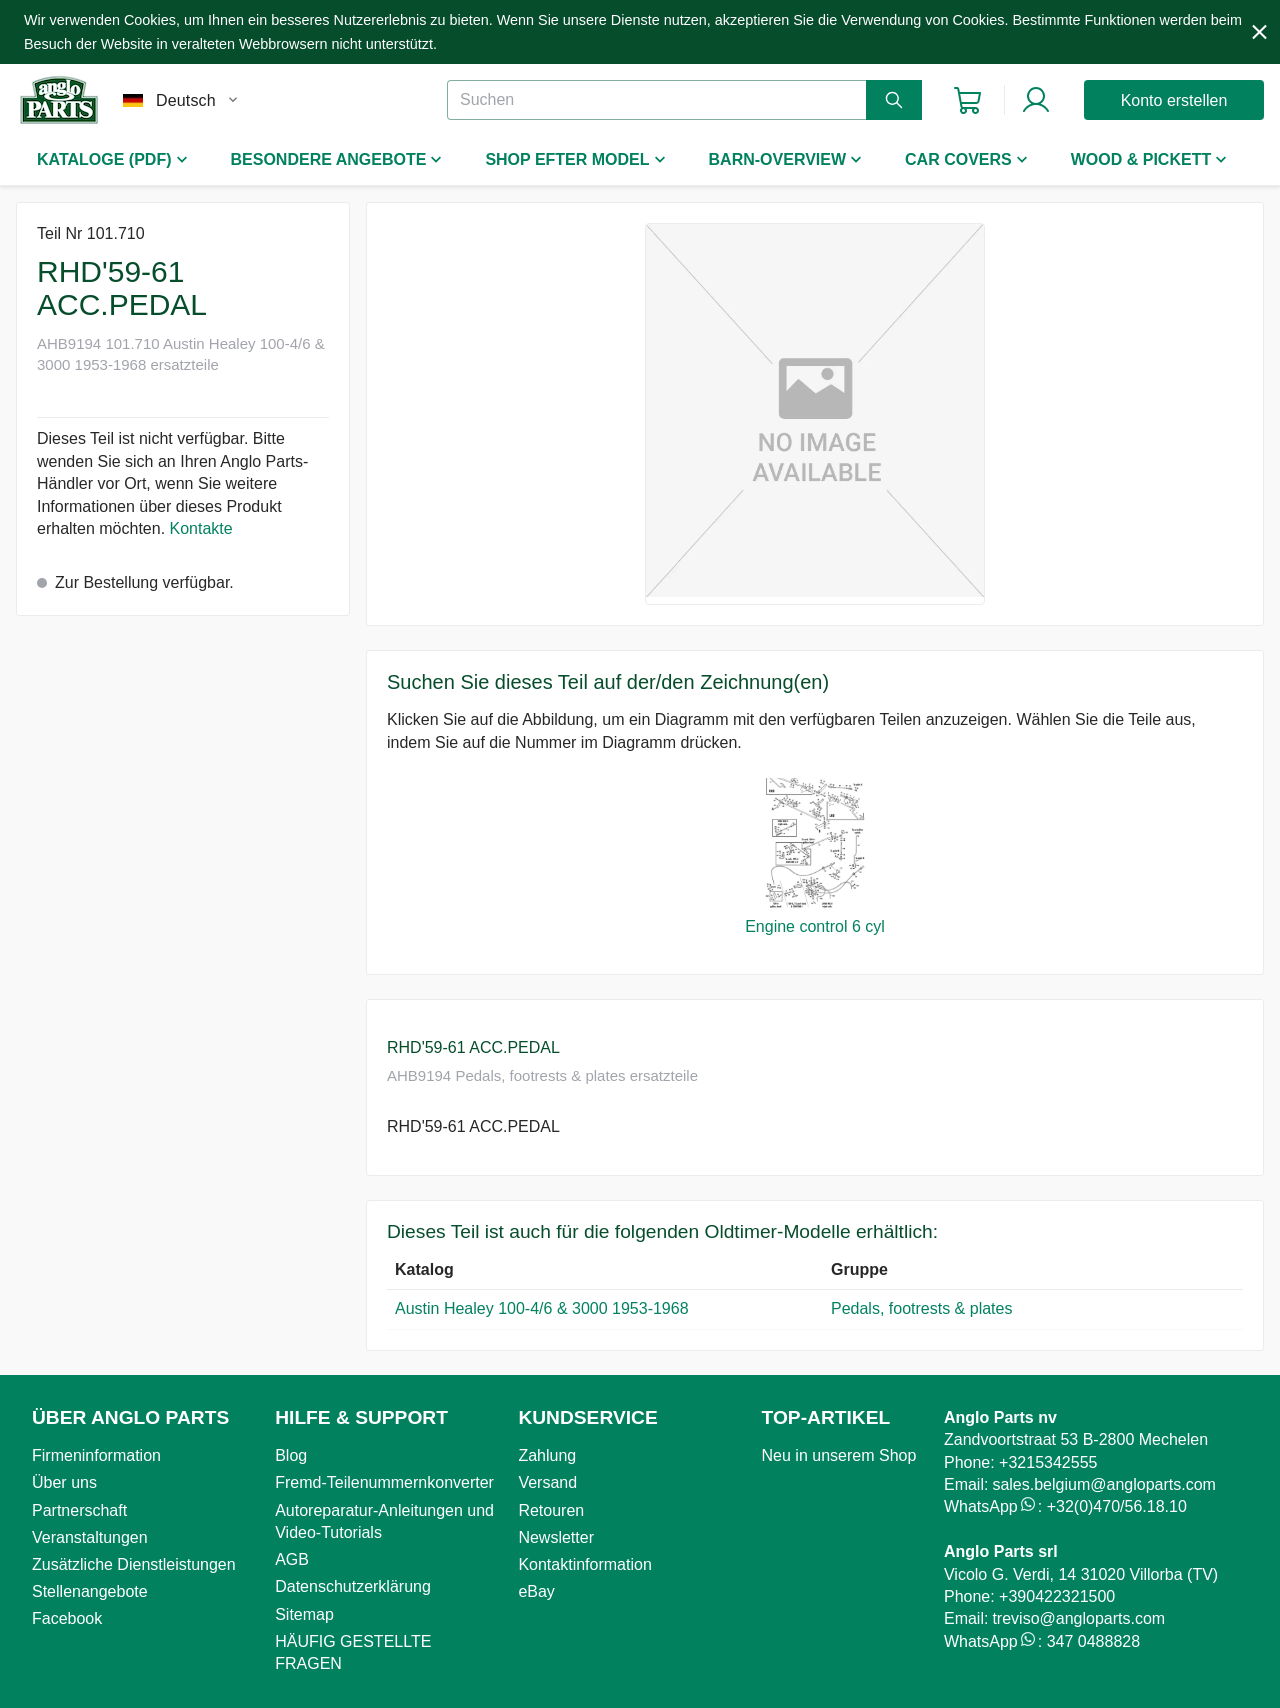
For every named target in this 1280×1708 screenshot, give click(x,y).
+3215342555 (1048, 1462)
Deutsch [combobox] (186, 100)
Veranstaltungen (90, 1537)
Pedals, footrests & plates (921, 1308)
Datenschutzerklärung (353, 1586)
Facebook (67, 1618)
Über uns (64, 1482)
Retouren (551, 1510)
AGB (292, 1559)
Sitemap (304, 1614)
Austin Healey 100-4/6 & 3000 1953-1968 (542, 1308)
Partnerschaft (79, 1510)
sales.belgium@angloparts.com (1103, 1484)
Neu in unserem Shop (839, 1455)
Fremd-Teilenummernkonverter (384, 1482)
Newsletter (556, 1537)
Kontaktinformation (584, 1564)
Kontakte (201, 528)
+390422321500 (1057, 1596)
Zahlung (547, 1455)
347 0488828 (1093, 1641)
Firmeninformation (96, 1455)
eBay (536, 1591)
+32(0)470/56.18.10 (1117, 1506)
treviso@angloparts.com (1078, 1618)
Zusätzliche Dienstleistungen (134, 1564)
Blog (291, 1455)
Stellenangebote (90, 1591)
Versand (547, 1482)
